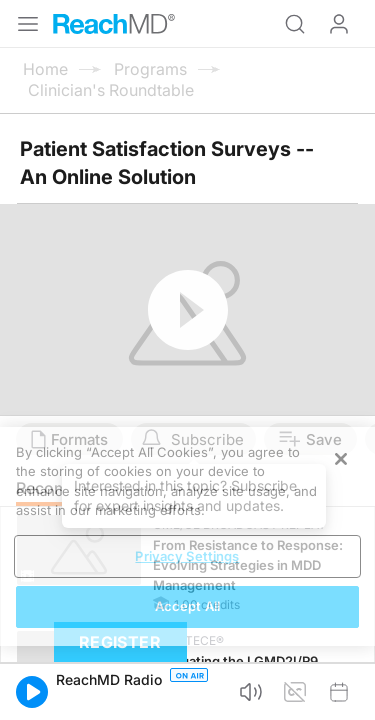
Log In (339, 24)
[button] (32, 692)
